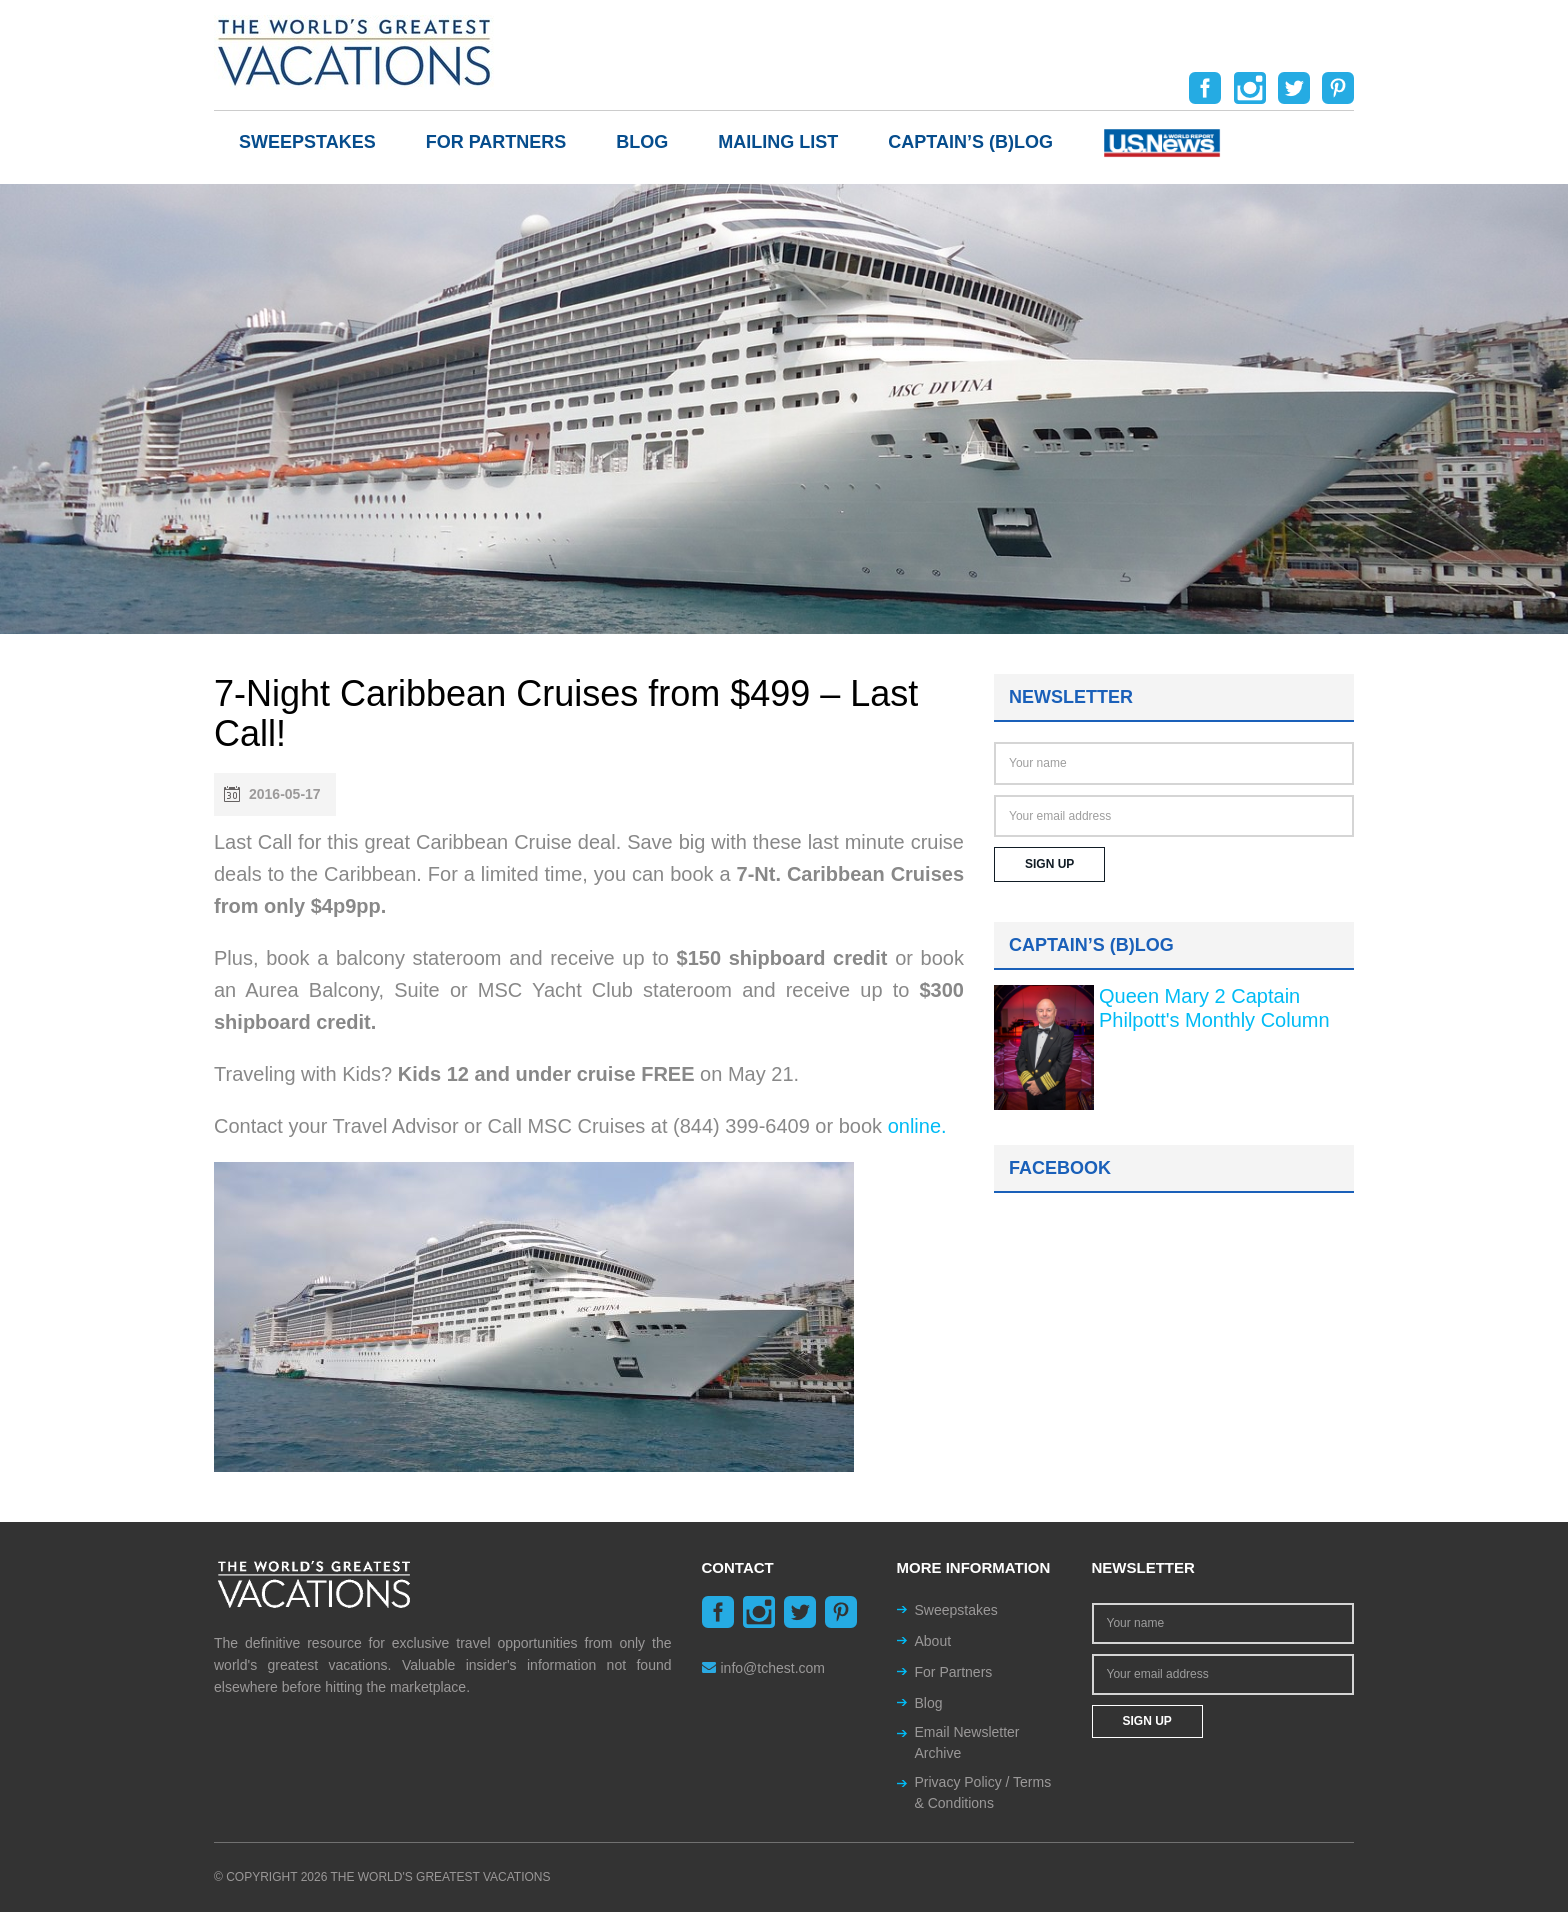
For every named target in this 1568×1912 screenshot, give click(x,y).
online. (917, 1126)
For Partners (496, 142)
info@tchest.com (763, 1668)
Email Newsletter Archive (967, 1742)
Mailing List (778, 142)
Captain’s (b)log (970, 142)
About (933, 1641)
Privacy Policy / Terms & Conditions (983, 1792)
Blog (642, 142)
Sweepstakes (307, 142)
